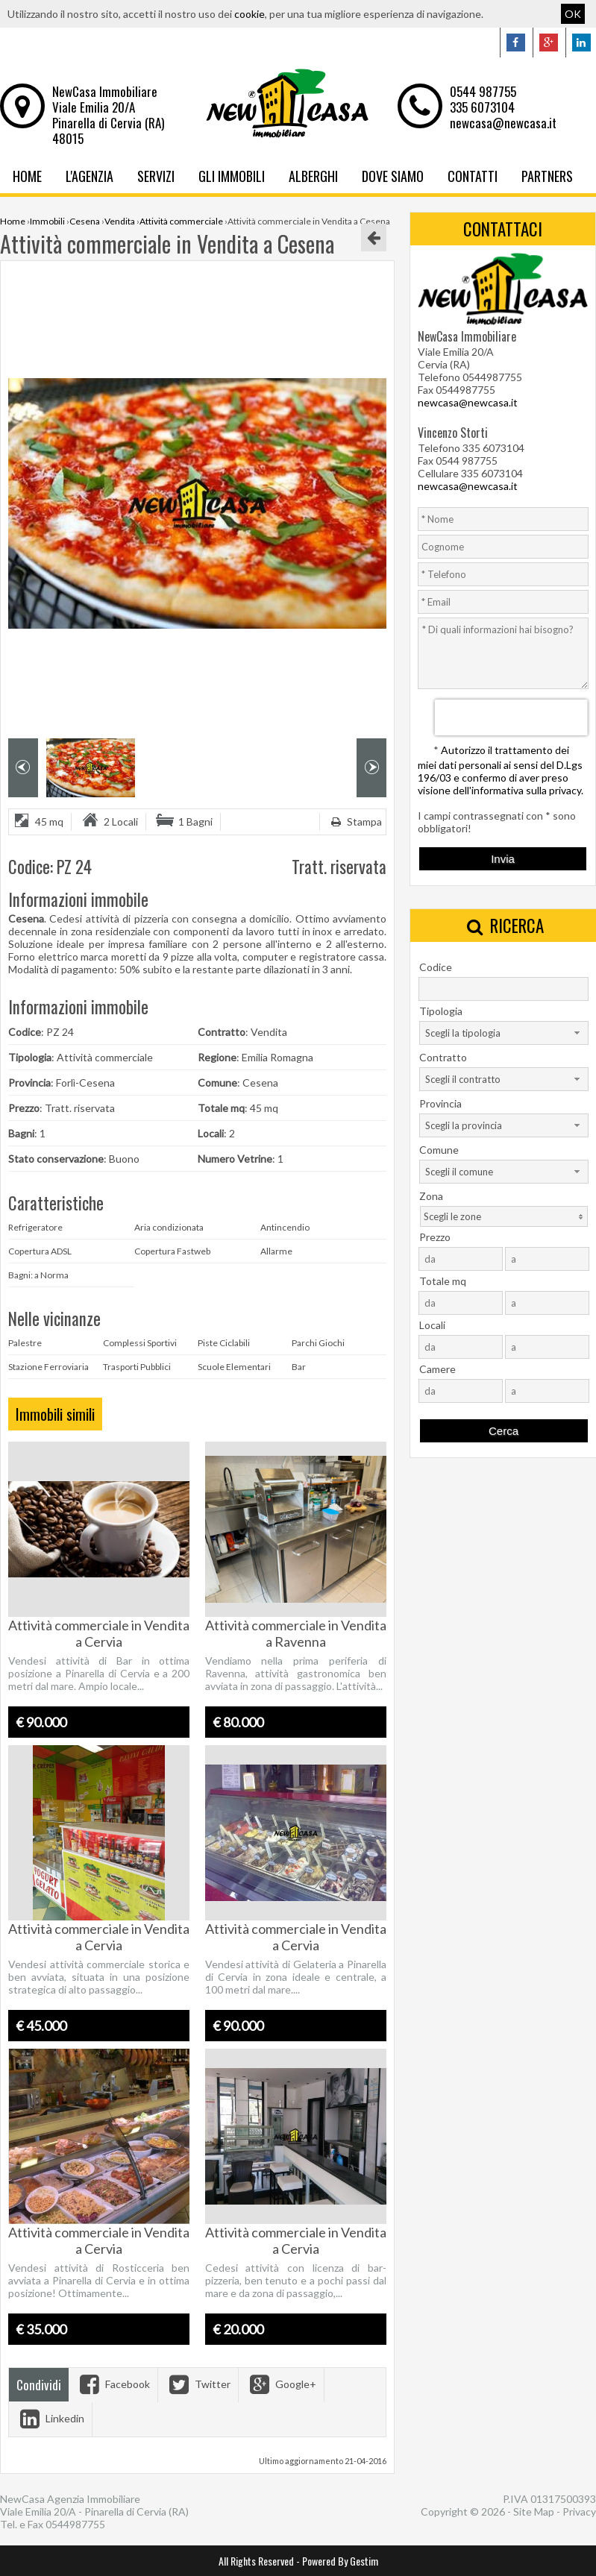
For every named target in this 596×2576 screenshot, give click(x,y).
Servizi (156, 176)
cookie (249, 13)
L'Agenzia (89, 176)
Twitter (198, 2384)
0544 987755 (483, 91)
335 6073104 (482, 107)
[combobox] (504, 1033)
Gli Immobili (231, 176)
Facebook (113, 2384)
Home (27, 176)
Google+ (281, 2384)
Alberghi (313, 176)
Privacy (579, 2511)
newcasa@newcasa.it (503, 122)
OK (573, 13)
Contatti (473, 176)
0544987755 (75, 2524)
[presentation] (511, 717)
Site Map (533, 2511)
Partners (547, 176)
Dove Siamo (393, 176)
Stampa (354, 821)
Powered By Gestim (340, 2561)
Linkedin (50, 2418)
